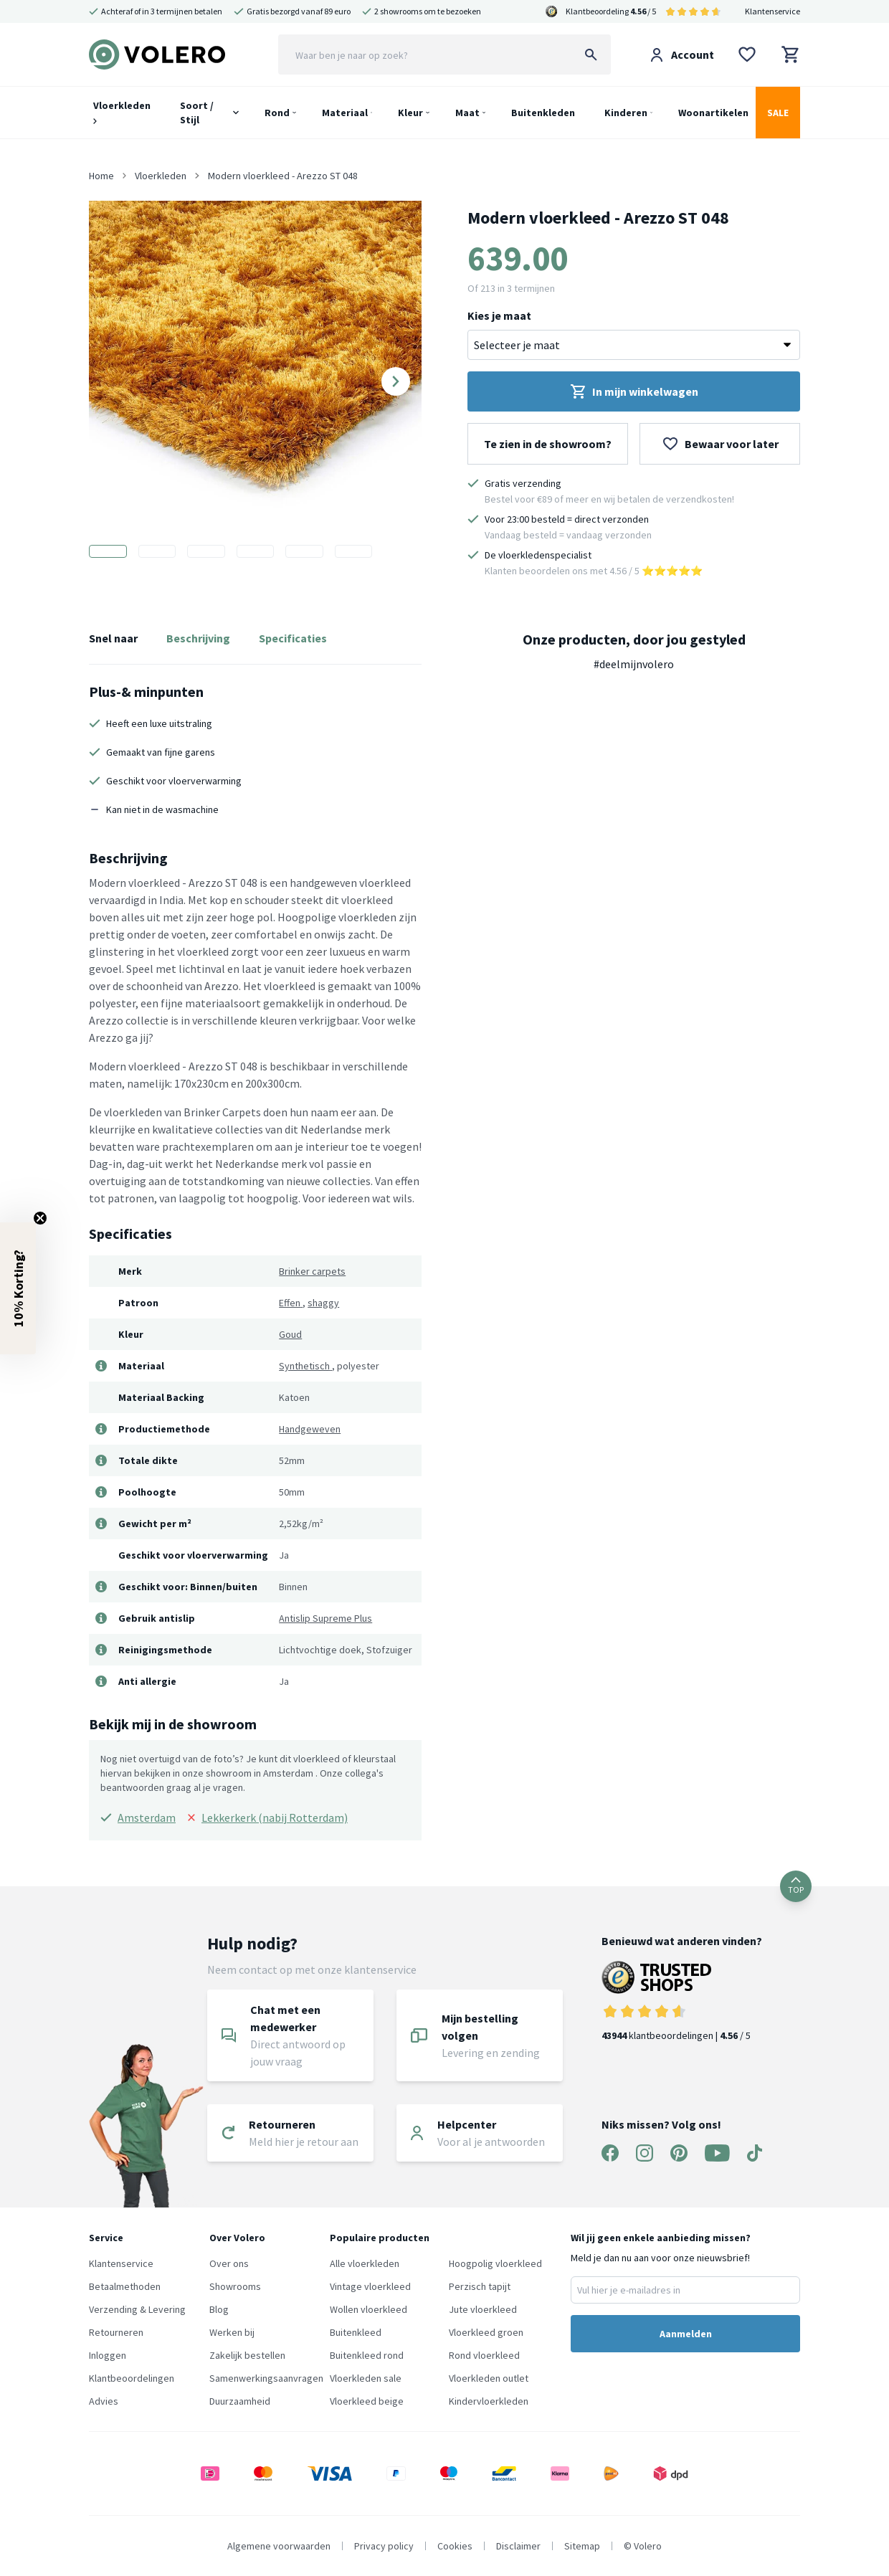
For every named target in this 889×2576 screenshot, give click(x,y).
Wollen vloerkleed (368, 2309)
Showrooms (235, 2286)
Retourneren (116, 2332)
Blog (219, 2309)
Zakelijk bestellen (247, 2355)
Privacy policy (384, 2545)
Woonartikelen (713, 112)
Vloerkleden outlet (488, 2378)
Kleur (410, 112)
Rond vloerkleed (484, 2355)
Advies (103, 2401)
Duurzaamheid (239, 2401)
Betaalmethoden (125, 2286)
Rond (277, 112)
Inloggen (107, 2355)
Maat (467, 112)
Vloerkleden (122, 111)
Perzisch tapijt (479, 2286)
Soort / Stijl (197, 112)
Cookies (454, 2545)
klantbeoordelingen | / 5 (682, 2001)
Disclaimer (518, 2545)
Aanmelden (686, 2333)
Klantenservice (772, 11)
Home (101, 175)
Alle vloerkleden (364, 2263)
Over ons (229, 2263)
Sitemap (582, 2545)
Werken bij (232, 2332)
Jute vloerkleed (483, 2309)
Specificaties (293, 638)
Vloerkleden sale (365, 2378)
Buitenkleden (543, 112)
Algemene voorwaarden (279, 2545)
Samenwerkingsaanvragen (266, 2378)
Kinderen (625, 112)
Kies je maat (499, 315)
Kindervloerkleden (488, 2401)
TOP (796, 1886)
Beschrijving (198, 638)
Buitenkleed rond (367, 2355)
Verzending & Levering (137, 2309)
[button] (18, 1288)
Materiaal (345, 112)
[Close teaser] (40, 1218)
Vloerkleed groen (486, 2332)
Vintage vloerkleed (370, 2286)
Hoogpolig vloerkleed (495, 2263)
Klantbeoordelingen (131, 2378)
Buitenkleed (355, 2332)
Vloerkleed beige (367, 2401)
